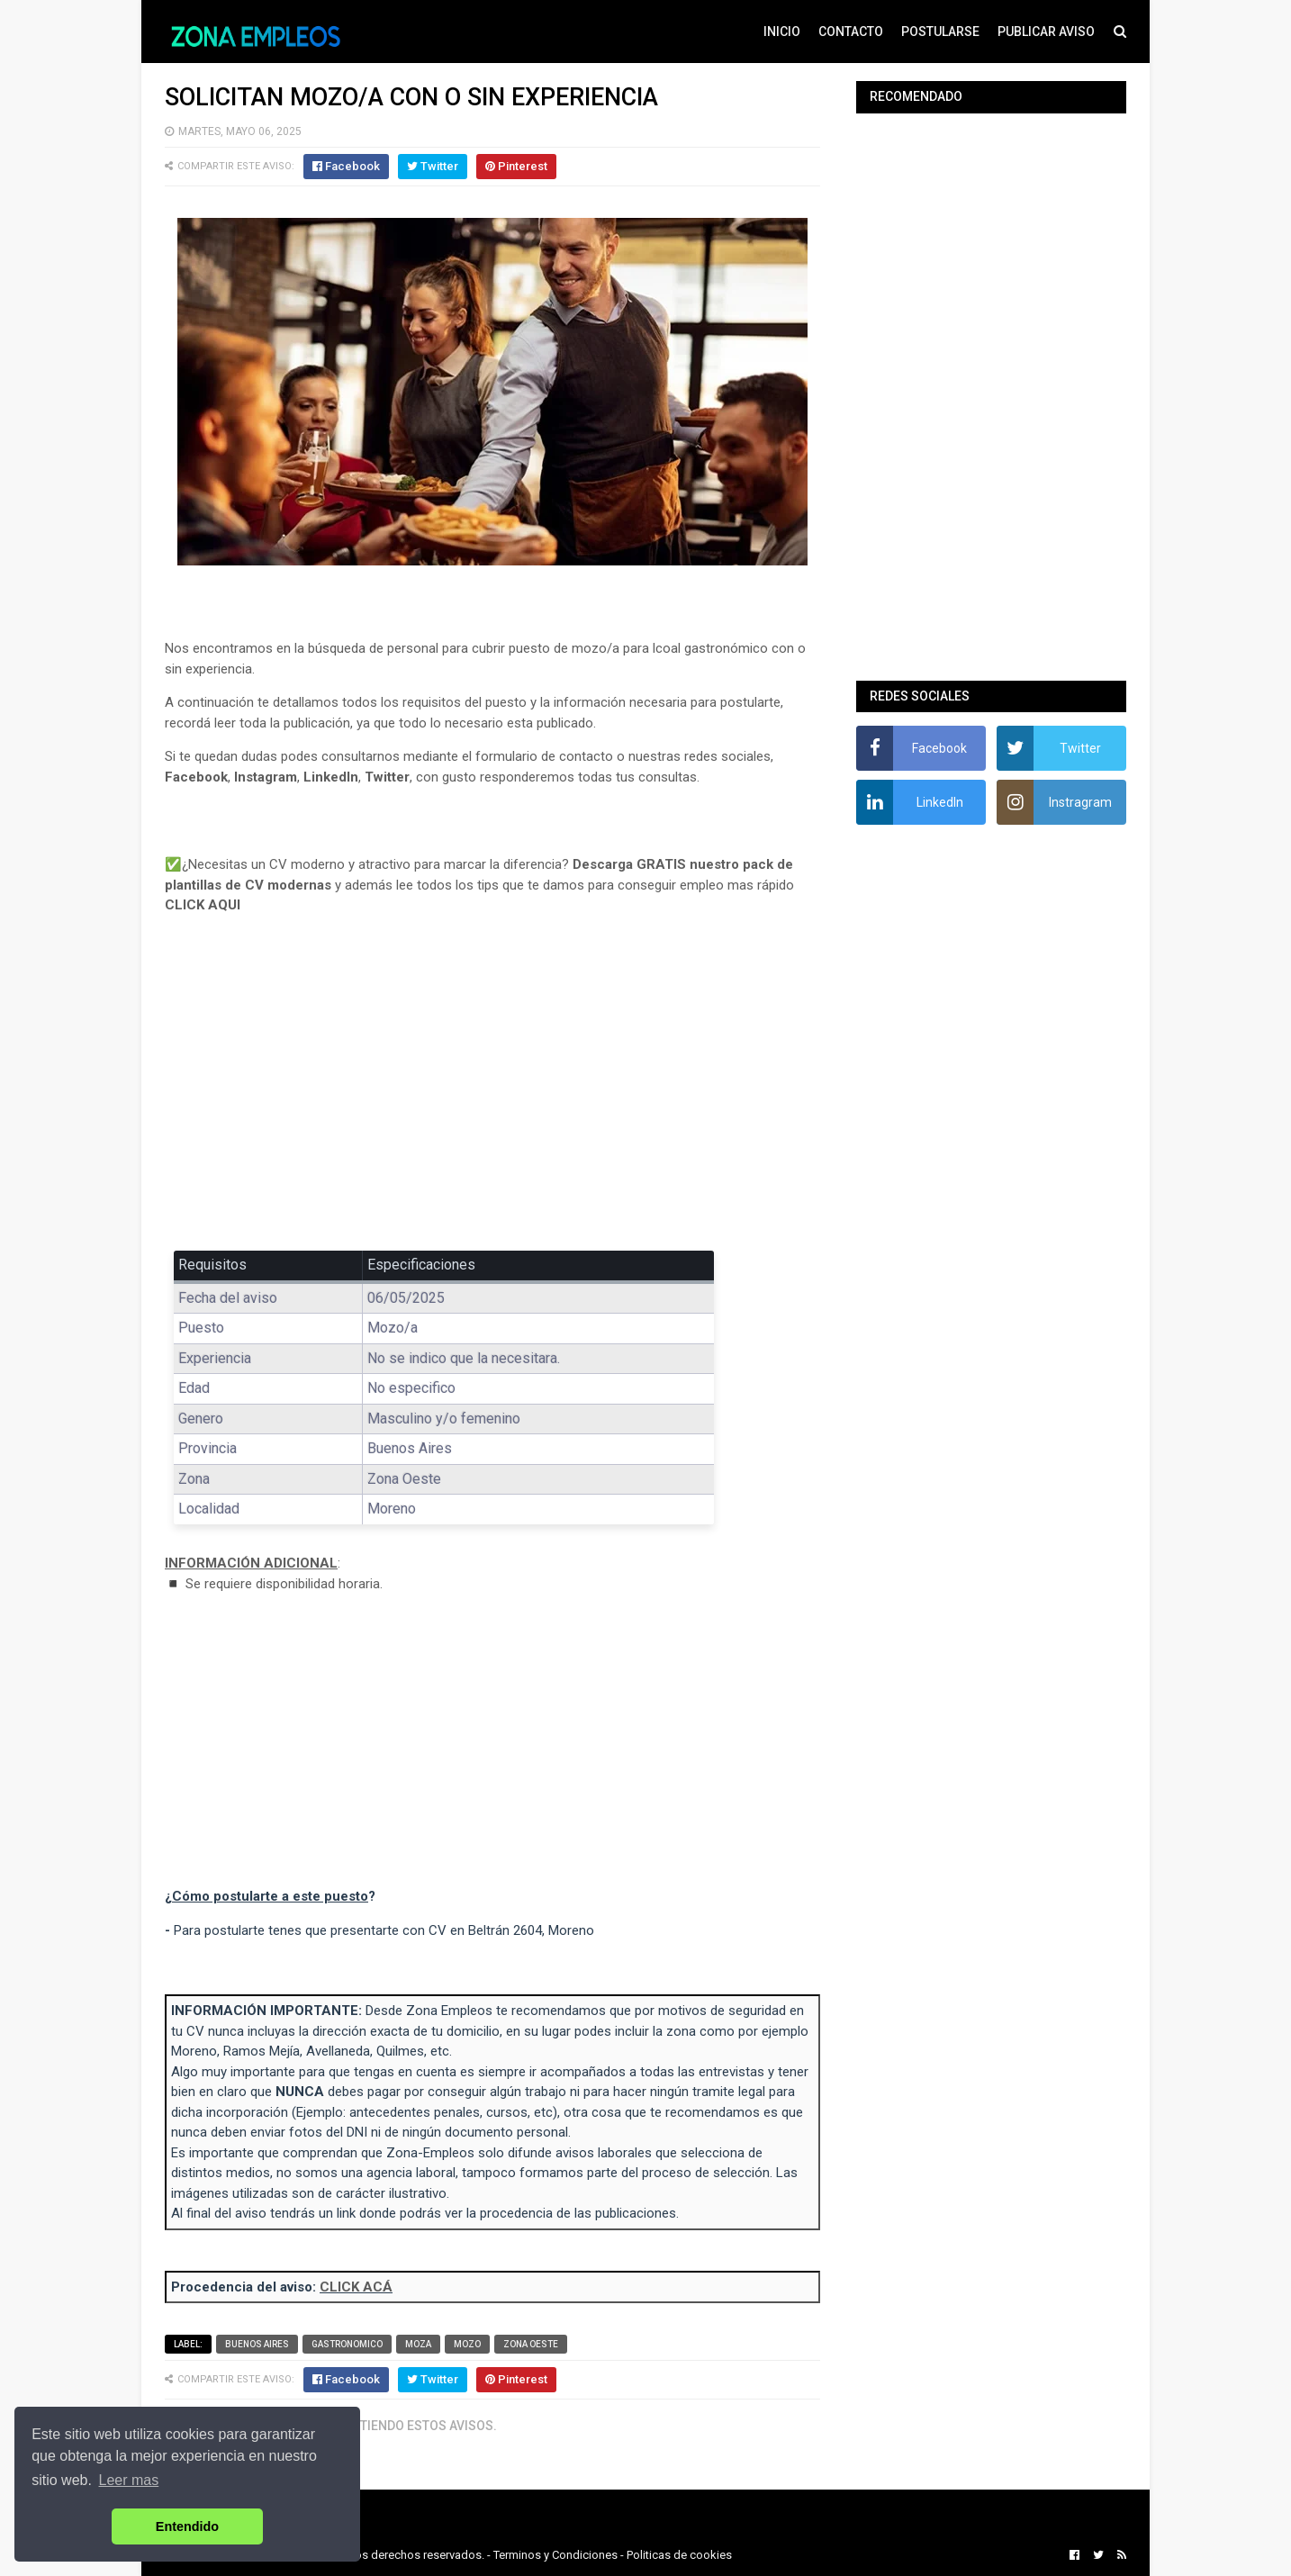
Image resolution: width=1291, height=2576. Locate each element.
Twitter (387, 777)
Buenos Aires (257, 2344)
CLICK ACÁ (356, 2287)
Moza (418, 2344)
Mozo (467, 2344)
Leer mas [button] (129, 2480)
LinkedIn (330, 777)
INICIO (781, 31)
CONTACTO (850, 31)
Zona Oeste (530, 2344)
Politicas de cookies (679, 2555)
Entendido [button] (187, 2526)
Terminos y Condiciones (555, 2555)
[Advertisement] (492, 1096)
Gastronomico (347, 2344)
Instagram (265, 777)
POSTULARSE (940, 31)
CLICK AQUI (202, 905)
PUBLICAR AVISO (1046, 31)
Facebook (196, 777)
